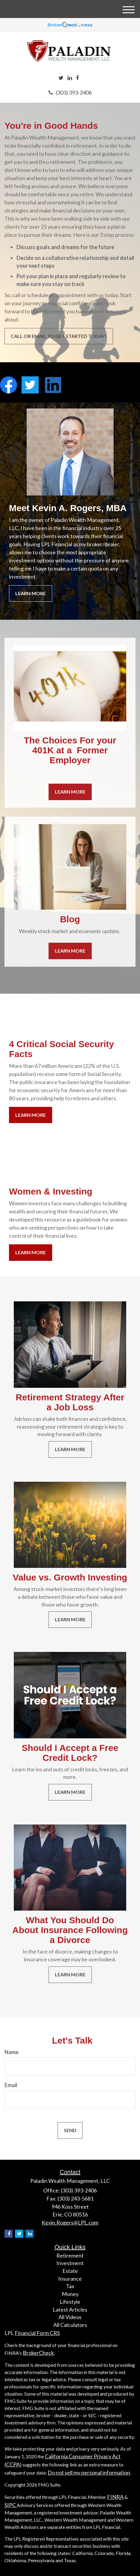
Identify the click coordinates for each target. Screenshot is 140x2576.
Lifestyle (70, 2301)
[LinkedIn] (69, 78)
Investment (70, 2263)
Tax (70, 2286)
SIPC (10, 2505)
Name (11, 2052)
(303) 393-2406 (70, 92)
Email (10, 2085)
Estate (70, 2270)
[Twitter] (61, 78)
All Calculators (70, 2324)
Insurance (70, 2278)
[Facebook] (77, 78)
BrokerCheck (38, 2352)
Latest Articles (70, 2309)
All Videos (70, 2317)
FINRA (115, 2496)
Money (70, 2294)
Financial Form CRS (37, 2333)
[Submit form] (70, 2130)
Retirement (70, 2255)
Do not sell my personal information (89, 2472)
